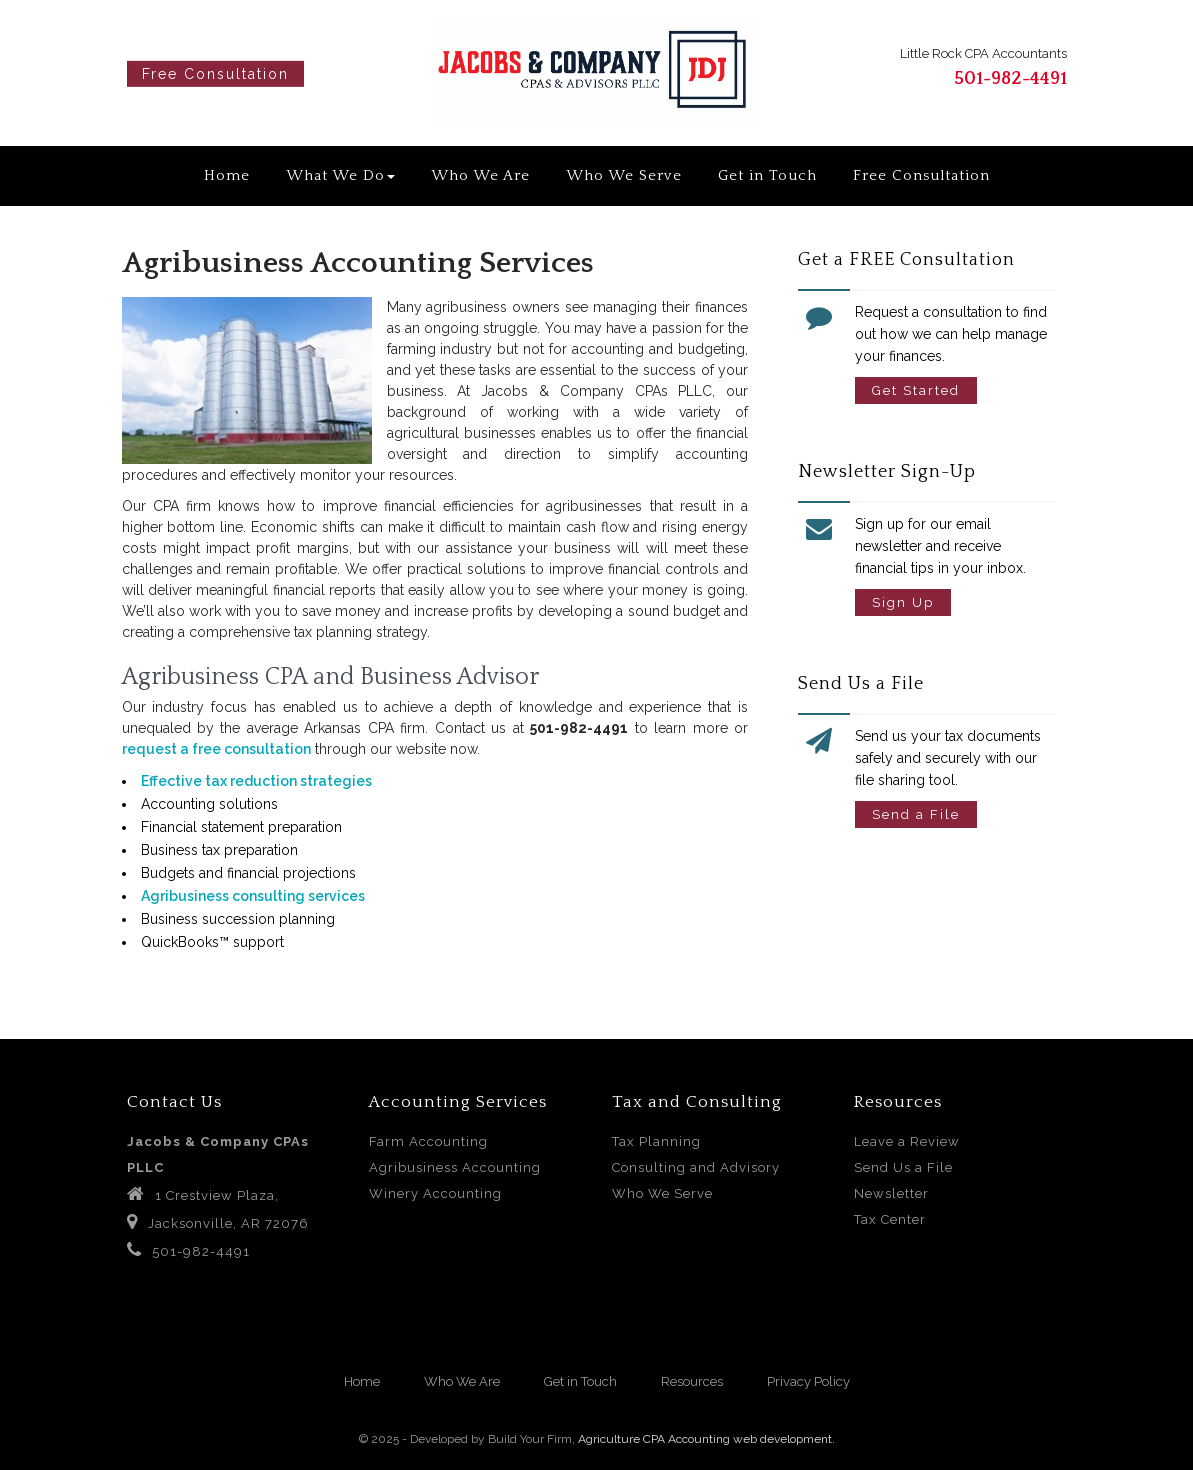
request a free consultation (216, 749)
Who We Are (480, 175)
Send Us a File (903, 1167)
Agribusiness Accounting (455, 1167)
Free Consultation (215, 74)
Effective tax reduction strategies (256, 781)
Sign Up (903, 602)
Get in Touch (767, 175)
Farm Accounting (428, 1141)
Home (227, 175)
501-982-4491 (1010, 79)
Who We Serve (624, 175)
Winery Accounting (435, 1193)
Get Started (916, 390)
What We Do (340, 175)
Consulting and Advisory (696, 1167)
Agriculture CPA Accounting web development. (706, 1439)
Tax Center (890, 1219)
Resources (692, 1381)
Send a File (916, 814)
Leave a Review (907, 1141)
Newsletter (891, 1193)
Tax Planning (656, 1141)
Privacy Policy (808, 1381)
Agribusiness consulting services (253, 896)
